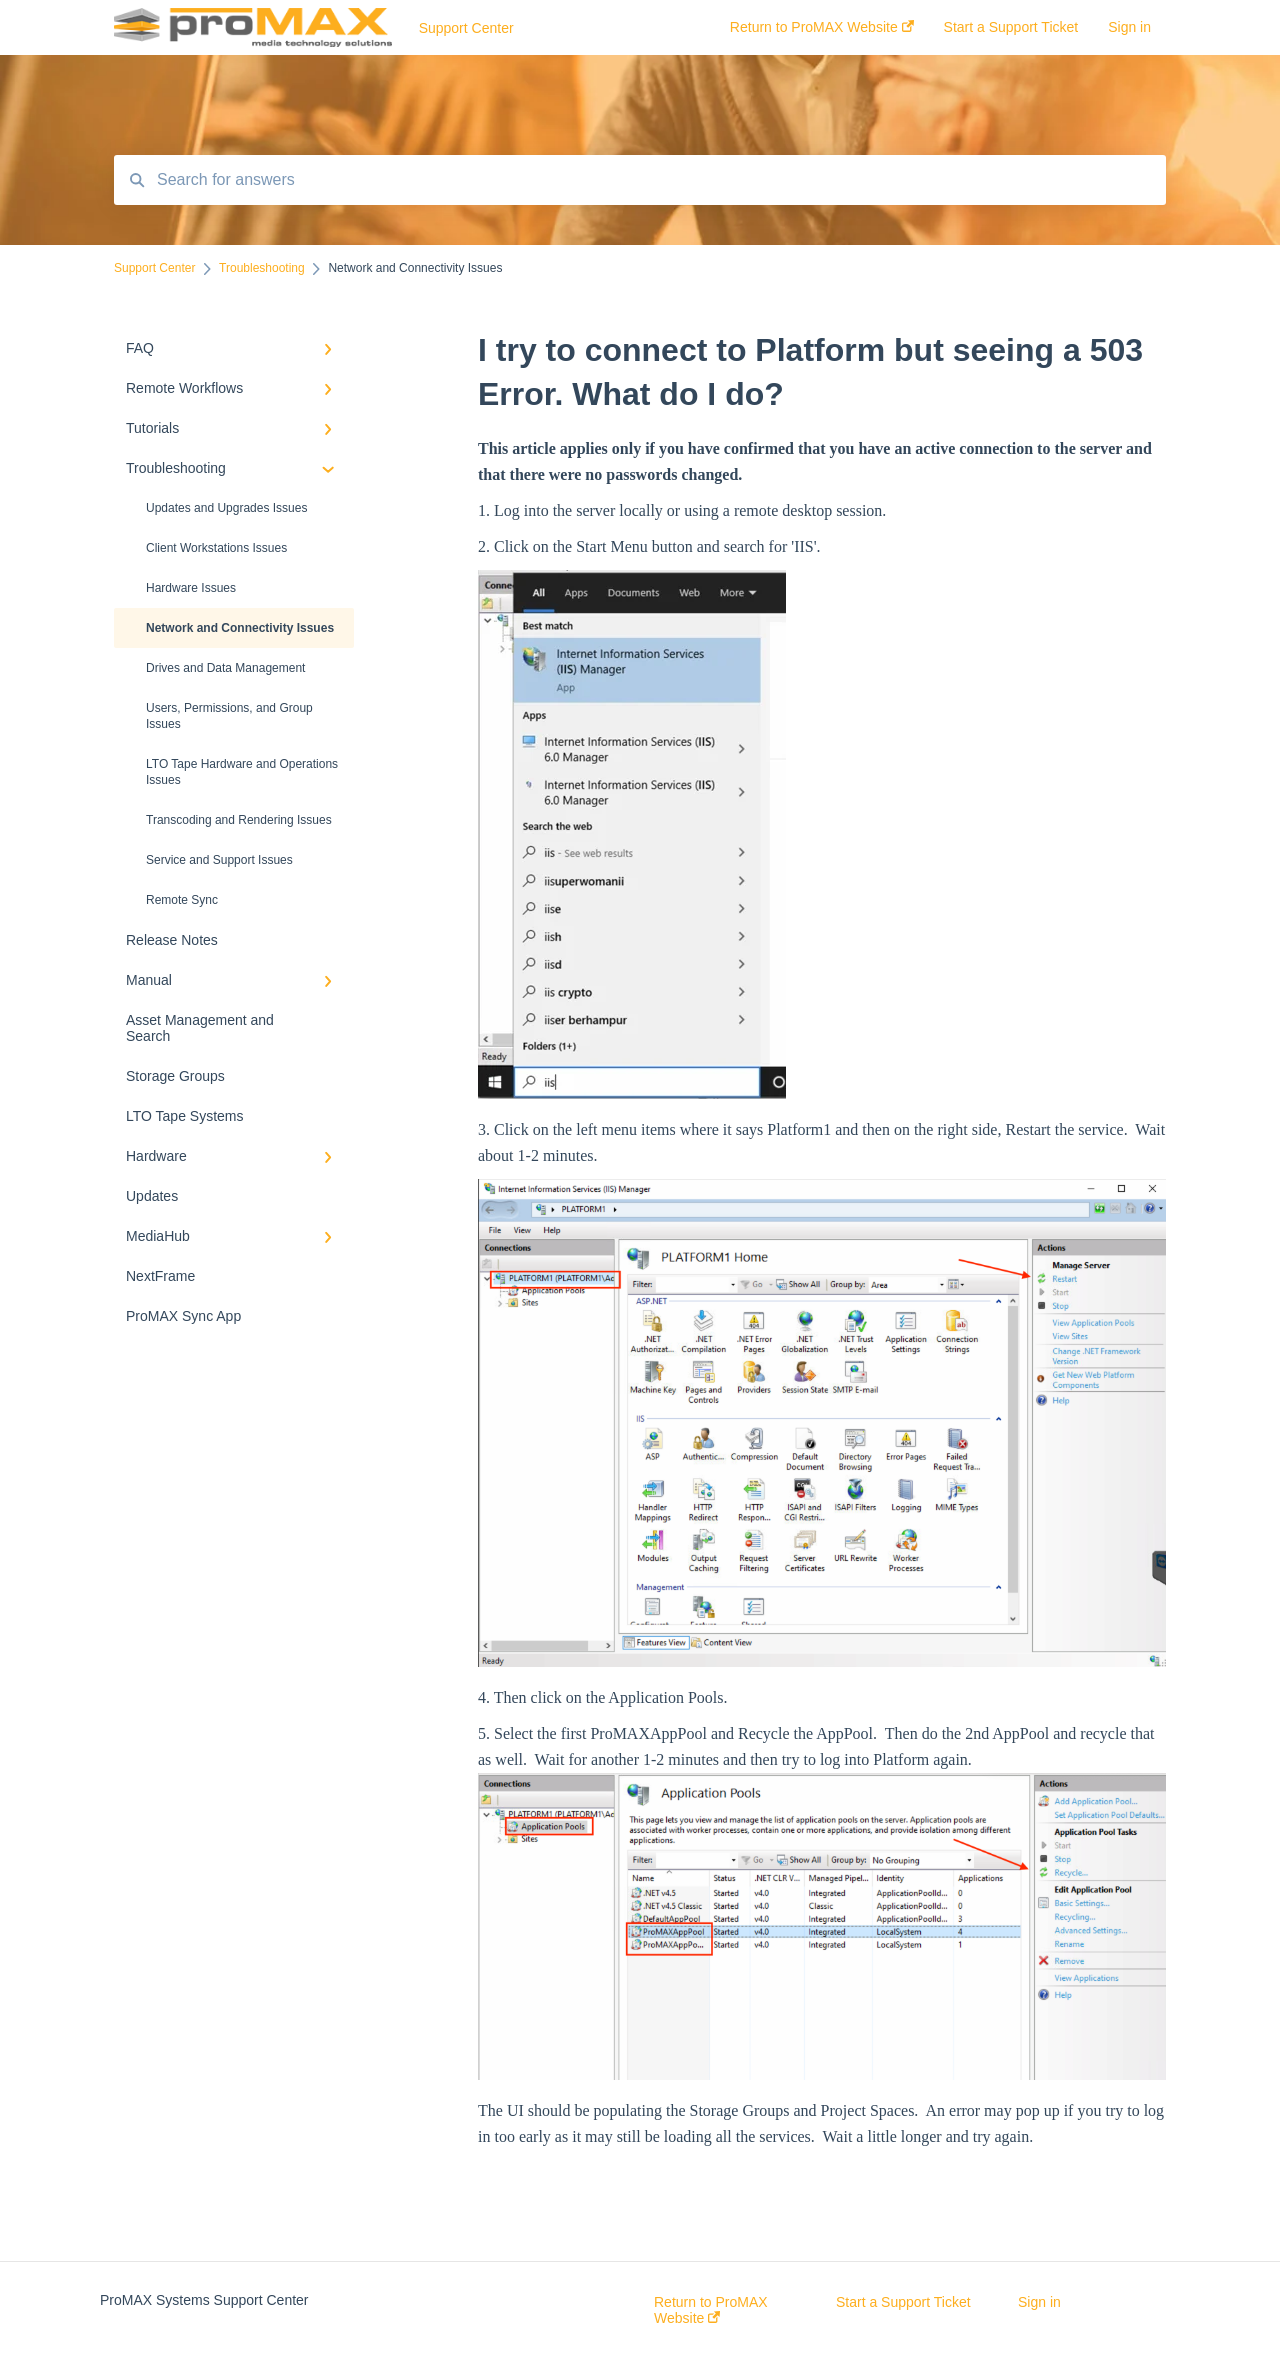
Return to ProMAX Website (711, 2310)
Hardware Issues (191, 588)
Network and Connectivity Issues (240, 628)
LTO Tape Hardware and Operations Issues (242, 772)
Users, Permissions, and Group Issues (229, 716)
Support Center (466, 28)
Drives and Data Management (225, 668)
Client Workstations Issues (216, 548)
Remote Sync (182, 900)
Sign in (1039, 2302)
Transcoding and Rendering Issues (239, 820)
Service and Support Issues (219, 860)
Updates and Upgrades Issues (226, 508)
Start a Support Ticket (903, 2302)
